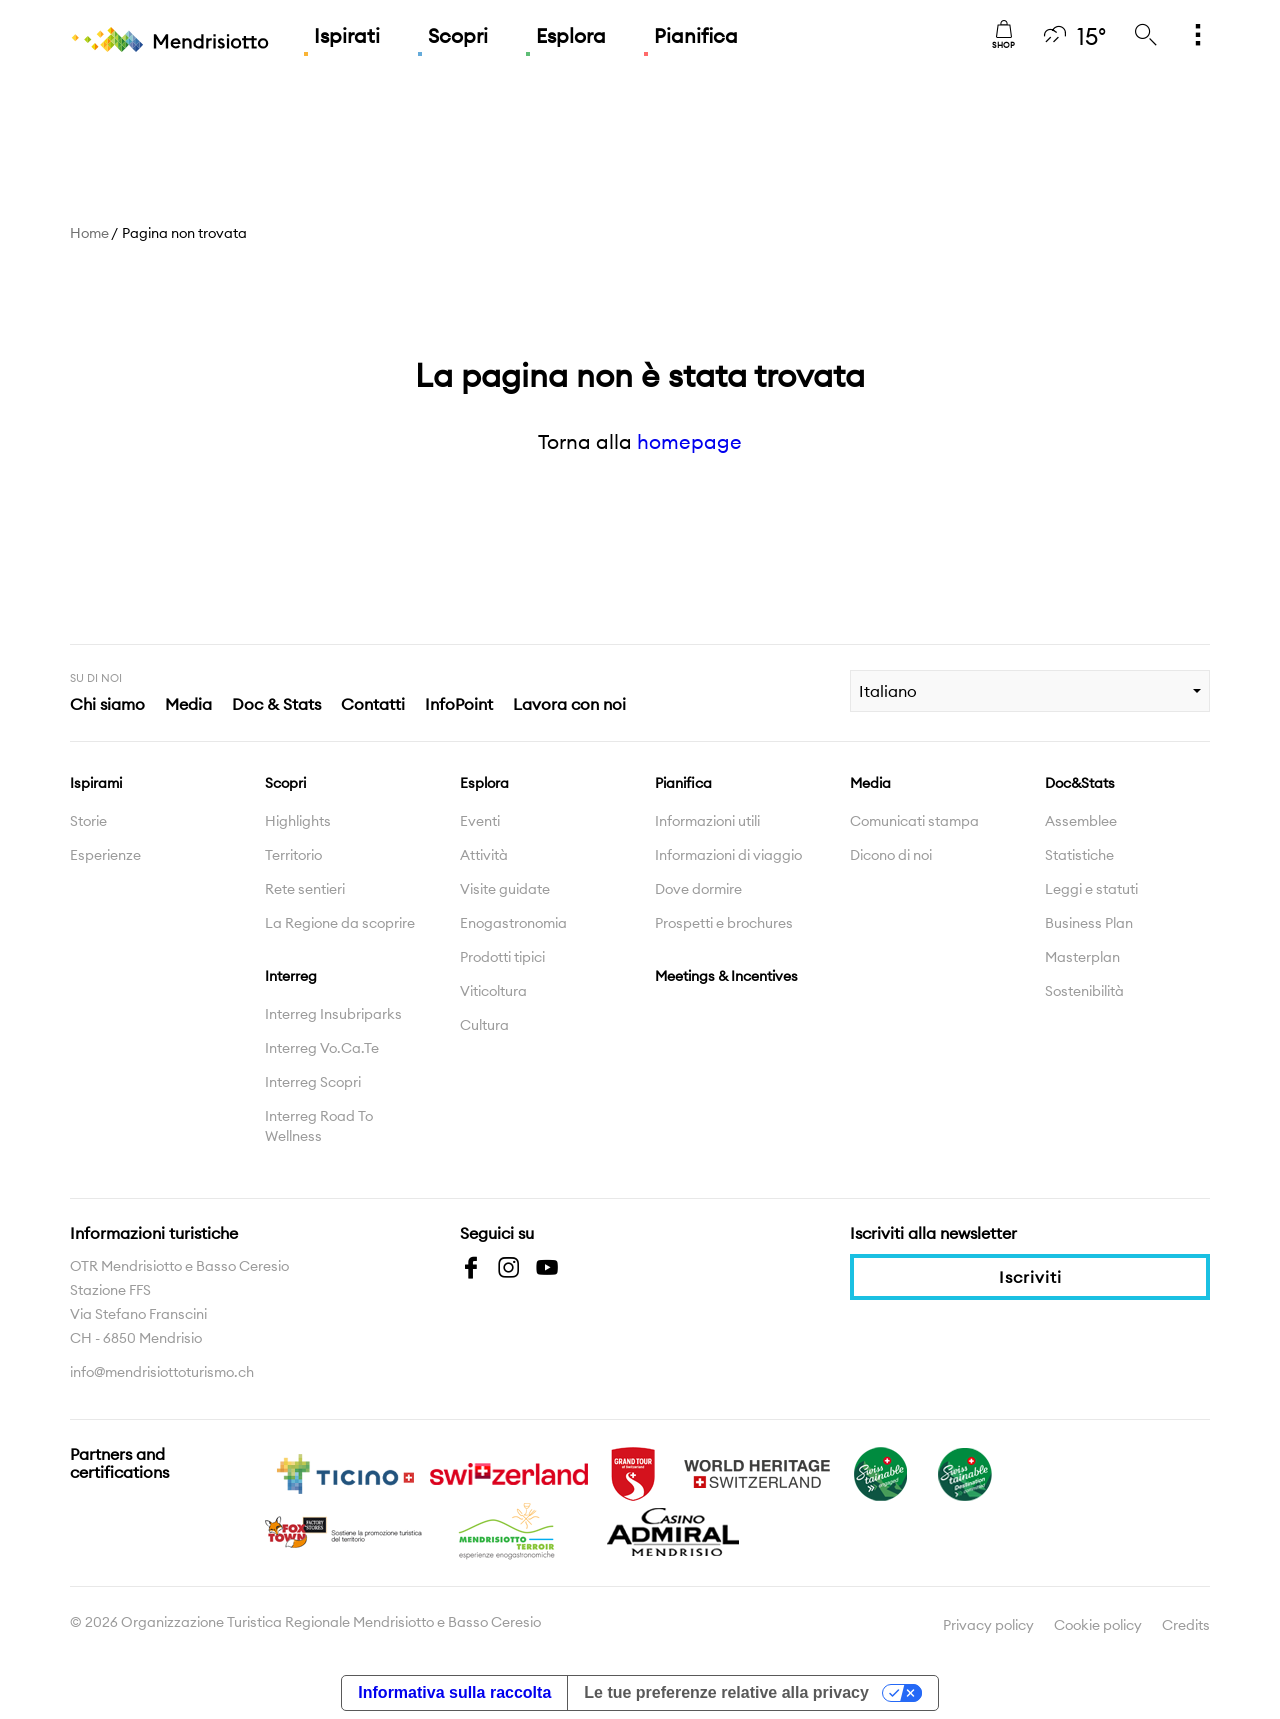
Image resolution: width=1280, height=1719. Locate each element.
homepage (689, 441)
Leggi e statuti (1091, 889)
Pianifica (696, 35)
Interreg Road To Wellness (319, 1126)
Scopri (458, 35)
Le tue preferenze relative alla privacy (726, 1692)
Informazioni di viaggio (728, 855)
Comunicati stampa (914, 821)
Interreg (291, 976)
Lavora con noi (569, 704)
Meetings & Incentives (726, 976)
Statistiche (1079, 855)
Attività (484, 855)
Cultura (484, 1025)
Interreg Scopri (313, 1082)
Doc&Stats (1080, 783)
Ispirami (96, 783)
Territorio (293, 855)
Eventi (480, 821)
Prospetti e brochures (724, 923)
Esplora (571, 35)
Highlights (298, 821)
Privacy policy (988, 1625)
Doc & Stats (276, 704)
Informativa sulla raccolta (454, 1692)
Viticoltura (493, 991)
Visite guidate (505, 889)
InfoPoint (459, 704)
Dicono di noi (891, 855)
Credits (1186, 1625)
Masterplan (1082, 957)
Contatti (373, 704)
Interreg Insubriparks (333, 1014)
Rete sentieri (305, 889)
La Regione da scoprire (340, 923)
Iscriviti (1030, 1277)
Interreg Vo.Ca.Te (322, 1048)
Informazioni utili (707, 821)
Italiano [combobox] (888, 691)
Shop (1003, 35)
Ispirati (347, 35)
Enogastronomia (513, 923)
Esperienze (105, 855)
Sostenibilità (1084, 991)
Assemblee (1081, 821)
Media (188, 704)
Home (89, 233)
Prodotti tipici (502, 957)
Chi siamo (107, 704)
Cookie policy (1098, 1625)
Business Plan (1089, 923)
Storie (88, 821)
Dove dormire (698, 889)
